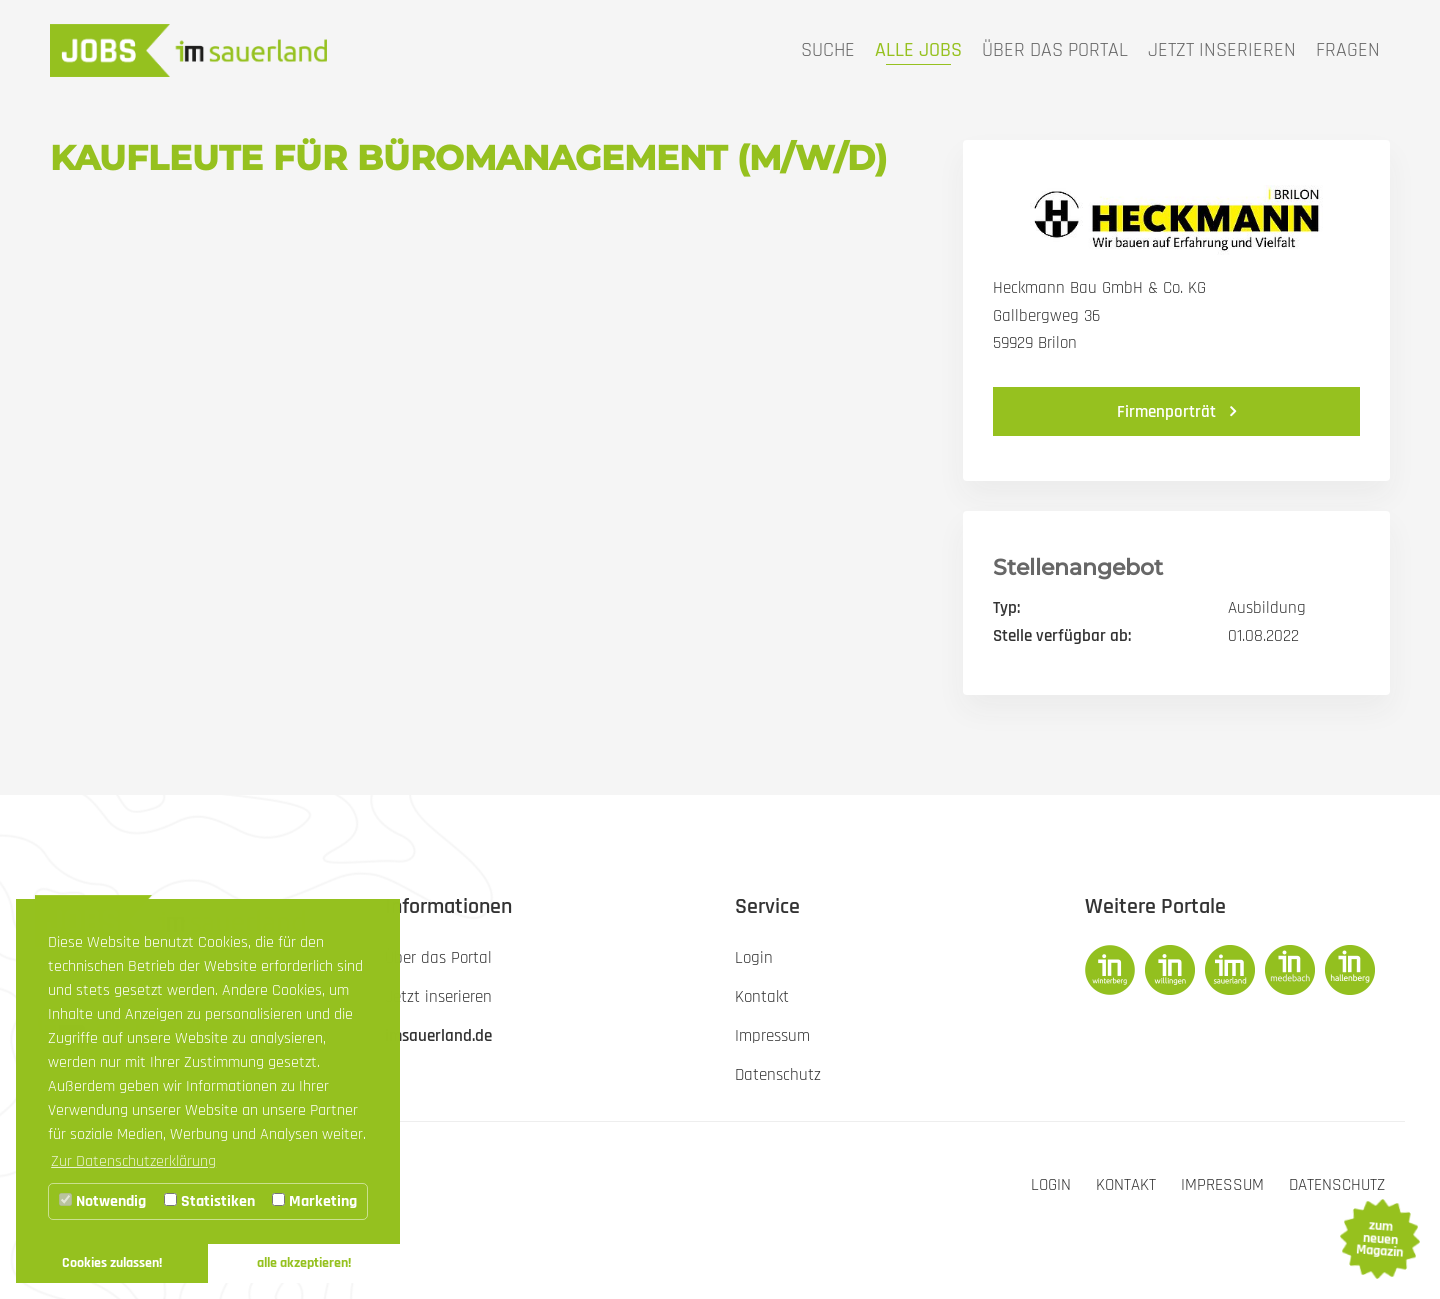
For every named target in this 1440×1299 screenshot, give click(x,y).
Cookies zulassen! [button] (112, 1263)
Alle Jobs (918, 50)
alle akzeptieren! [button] (304, 1263)
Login (1051, 1185)
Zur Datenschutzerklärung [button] (133, 1161)
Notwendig (102, 1201)
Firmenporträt (1168, 412)
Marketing (314, 1201)
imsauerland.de (438, 1036)
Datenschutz (1337, 1185)
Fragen (1348, 50)
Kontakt (1126, 1185)
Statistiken (209, 1201)
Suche (828, 50)
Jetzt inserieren (1222, 50)
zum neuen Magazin (1379, 1239)
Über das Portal (1055, 50)
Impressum (1222, 1185)
